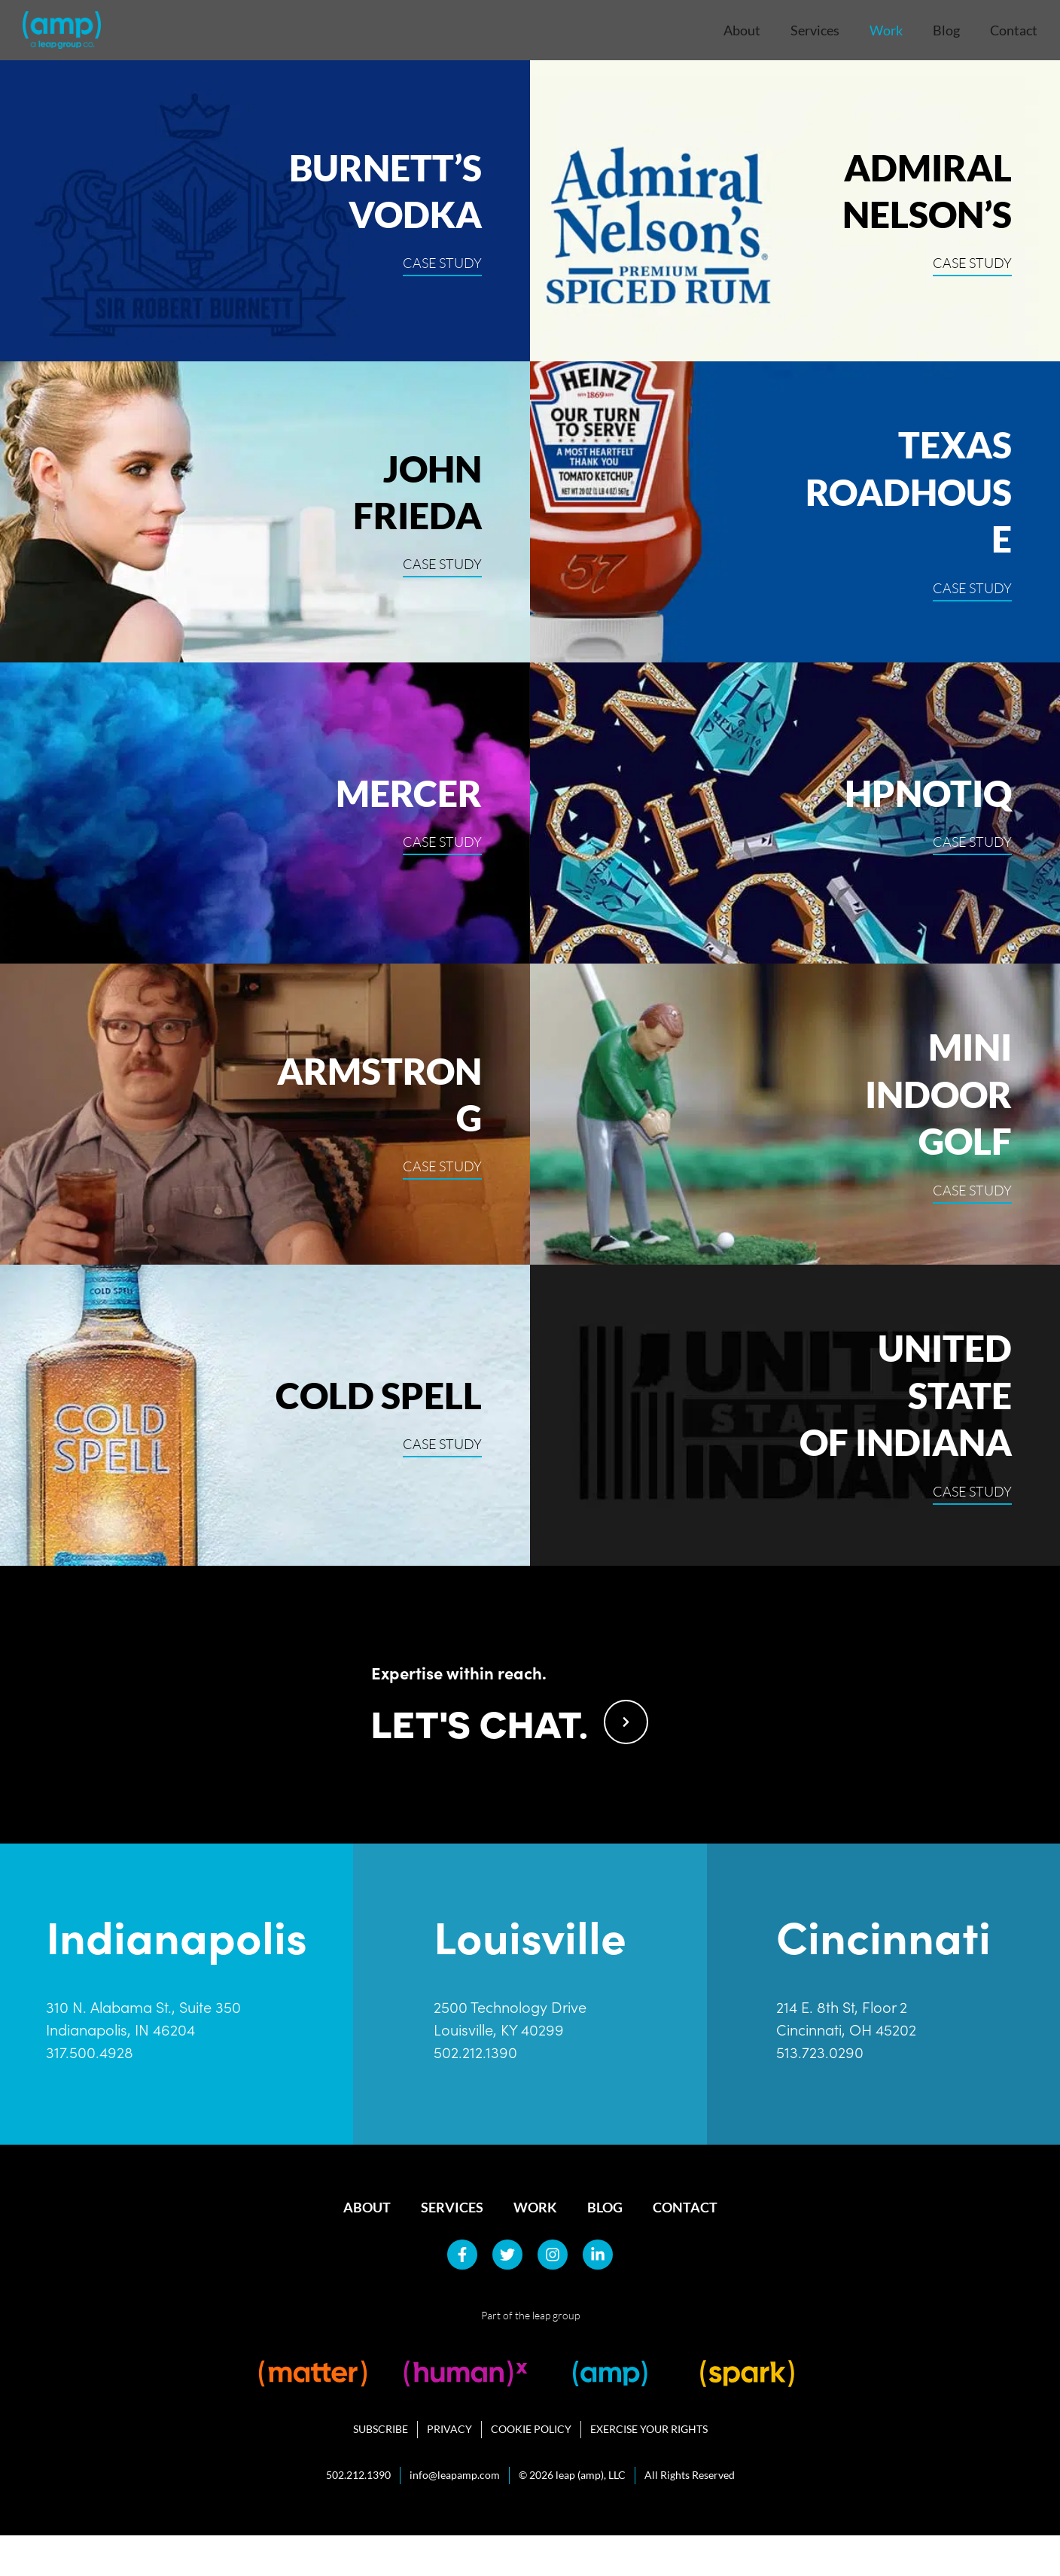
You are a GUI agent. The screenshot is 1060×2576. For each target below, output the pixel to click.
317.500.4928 (89, 2093)
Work (886, 30)
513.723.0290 (820, 2093)
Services (814, 30)
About (741, 30)
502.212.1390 (475, 2093)
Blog (946, 30)
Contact (1013, 30)
